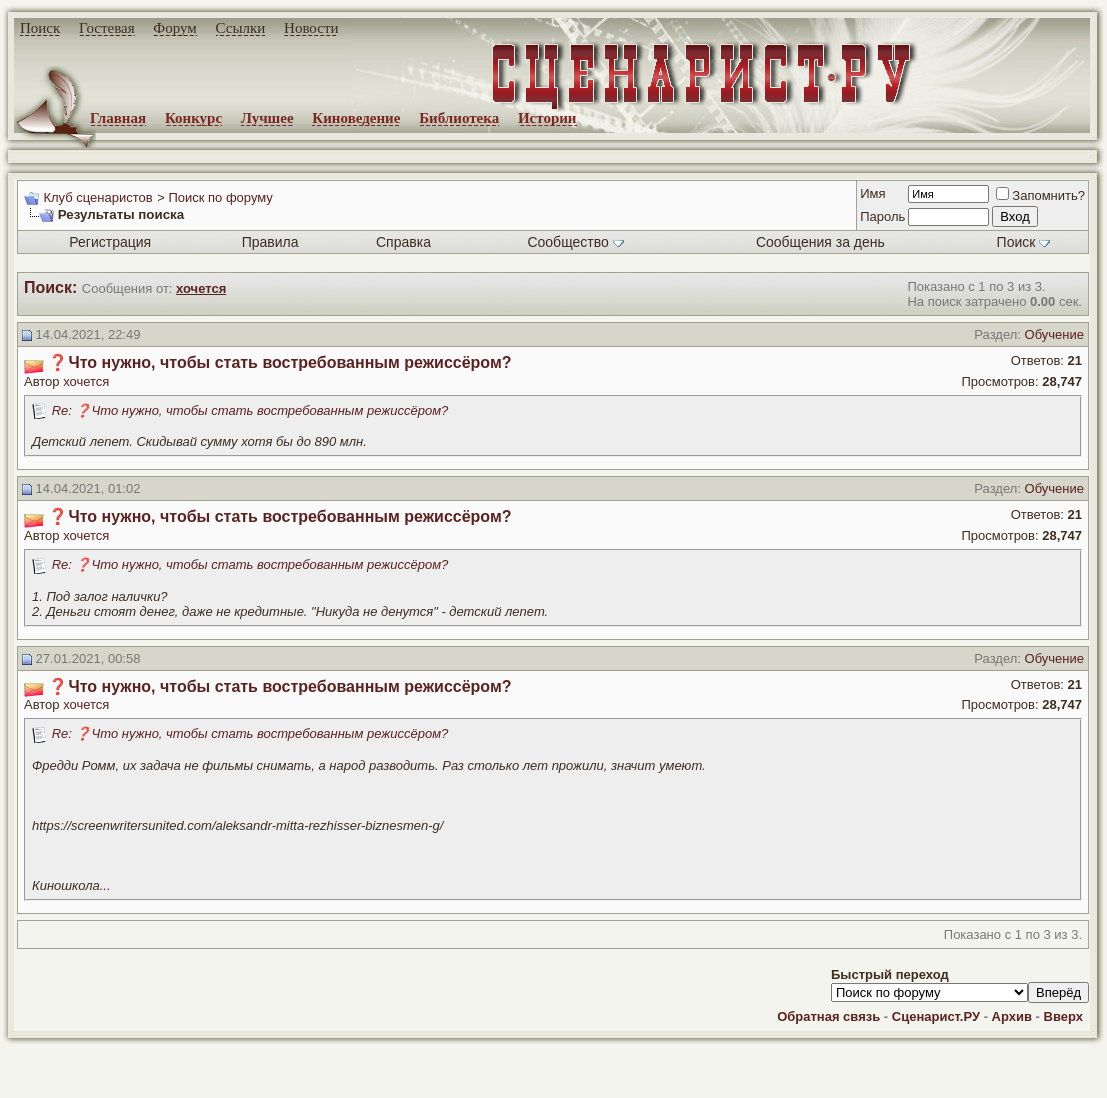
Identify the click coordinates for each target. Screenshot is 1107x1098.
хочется (86, 381)
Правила (270, 242)
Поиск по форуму (220, 197)
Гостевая (107, 28)
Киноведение (356, 118)
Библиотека (459, 118)
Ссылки (241, 28)
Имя (872, 193)
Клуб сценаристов (97, 197)
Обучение (1054, 334)
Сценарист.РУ (936, 1016)
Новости (311, 28)
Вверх (1063, 1016)
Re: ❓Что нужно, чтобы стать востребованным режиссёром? (250, 410)
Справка (403, 242)
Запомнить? (1040, 195)
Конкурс (193, 118)
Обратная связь (828, 1016)
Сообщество (575, 242)
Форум (174, 28)
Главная (118, 118)
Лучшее (267, 118)
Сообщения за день (820, 242)
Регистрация (110, 242)
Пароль (882, 216)
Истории (547, 118)
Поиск (40, 28)
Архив (1012, 1016)
